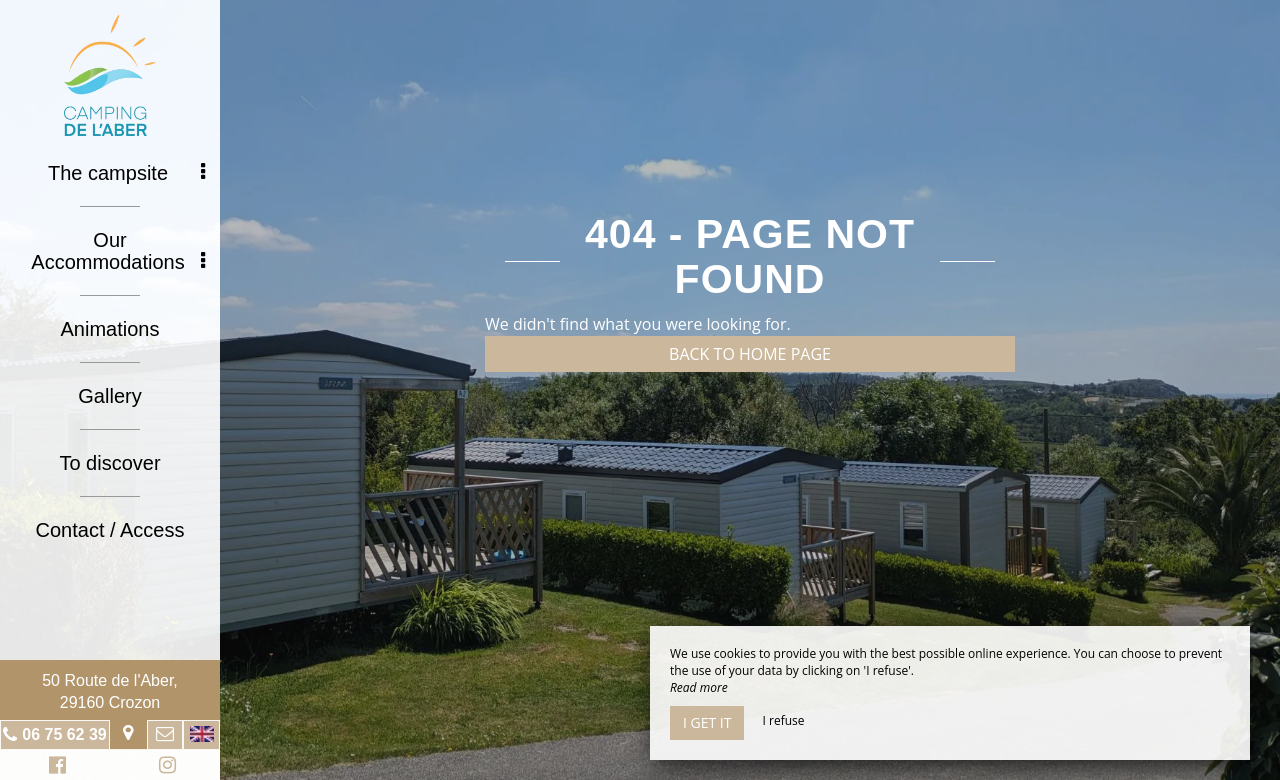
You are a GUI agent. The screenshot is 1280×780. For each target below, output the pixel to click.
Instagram (164, 767)
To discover (109, 463)
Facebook (54, 767)
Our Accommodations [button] (118, 251)
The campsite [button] (126, 173)
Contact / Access (110, 530)
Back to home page (750, 354)
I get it (707, 722)
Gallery (109, 396)
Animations (110, 329)
